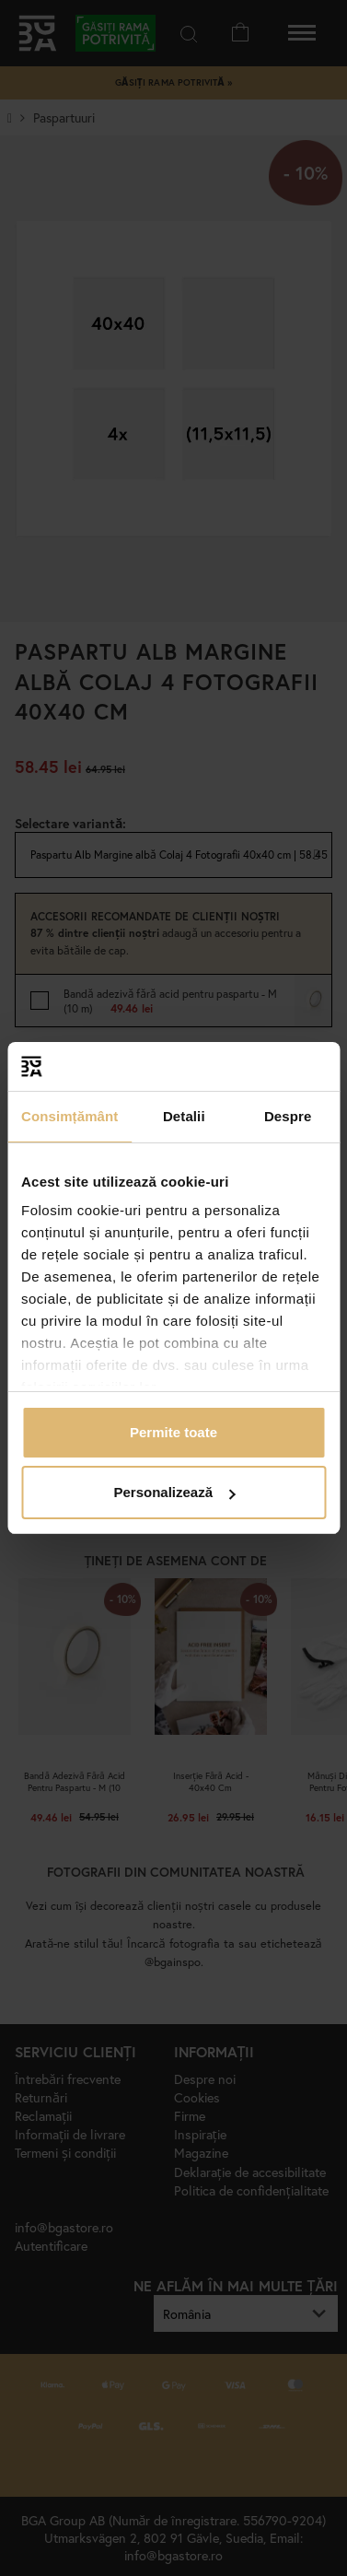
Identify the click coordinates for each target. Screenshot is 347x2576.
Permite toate (173, 1432)
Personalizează (174, 1492)
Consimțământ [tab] (69, 1116)
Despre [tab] (287, 1116)
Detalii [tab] (184, 1116)
